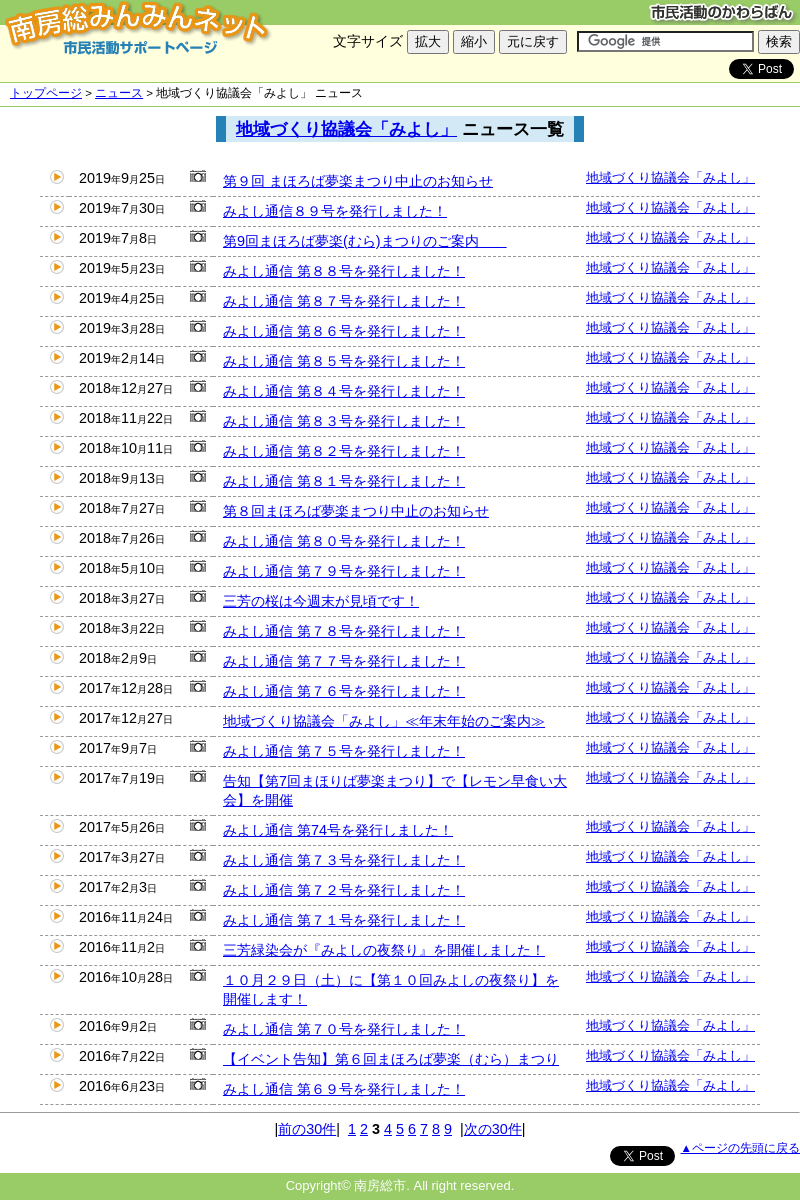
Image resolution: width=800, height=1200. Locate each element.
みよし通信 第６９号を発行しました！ (344, 1089)
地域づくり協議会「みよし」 (346, 129)
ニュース (119, 93)
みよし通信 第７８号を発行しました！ (344, 631)
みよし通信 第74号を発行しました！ (338, 830)
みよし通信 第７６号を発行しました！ (344, 691)
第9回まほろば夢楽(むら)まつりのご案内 (365, 241)
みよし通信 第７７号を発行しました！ (344, 661)
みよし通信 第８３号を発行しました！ (344, 421)
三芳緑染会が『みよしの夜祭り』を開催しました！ (384, 950)
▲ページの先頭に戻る (740, 1148)
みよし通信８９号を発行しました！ (335, 211)
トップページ (46, 93)
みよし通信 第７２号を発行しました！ (344, 890)
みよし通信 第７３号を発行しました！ (344, 860)
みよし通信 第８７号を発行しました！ (344, 301)
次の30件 (493, 1129)
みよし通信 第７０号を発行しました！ (344, 1029)
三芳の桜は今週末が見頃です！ (321, 601)
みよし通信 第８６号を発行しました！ (344, 331)
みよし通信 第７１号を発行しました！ (344, 920)
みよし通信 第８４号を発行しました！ (344, 391)
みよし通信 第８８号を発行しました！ (344, 271)
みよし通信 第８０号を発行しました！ (344, 541)
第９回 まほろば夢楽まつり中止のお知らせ (358, 181)
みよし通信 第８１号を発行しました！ (344, 481)
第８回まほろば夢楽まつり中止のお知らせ (356, 511)
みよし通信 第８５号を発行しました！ (344, 361)
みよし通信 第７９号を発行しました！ (344, 571)
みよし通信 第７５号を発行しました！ (344, 751)
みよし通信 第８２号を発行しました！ (344, 451)
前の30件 (307, 1129)
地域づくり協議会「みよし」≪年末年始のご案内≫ (384, 721)
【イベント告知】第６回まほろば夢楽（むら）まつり (391, 1059)
